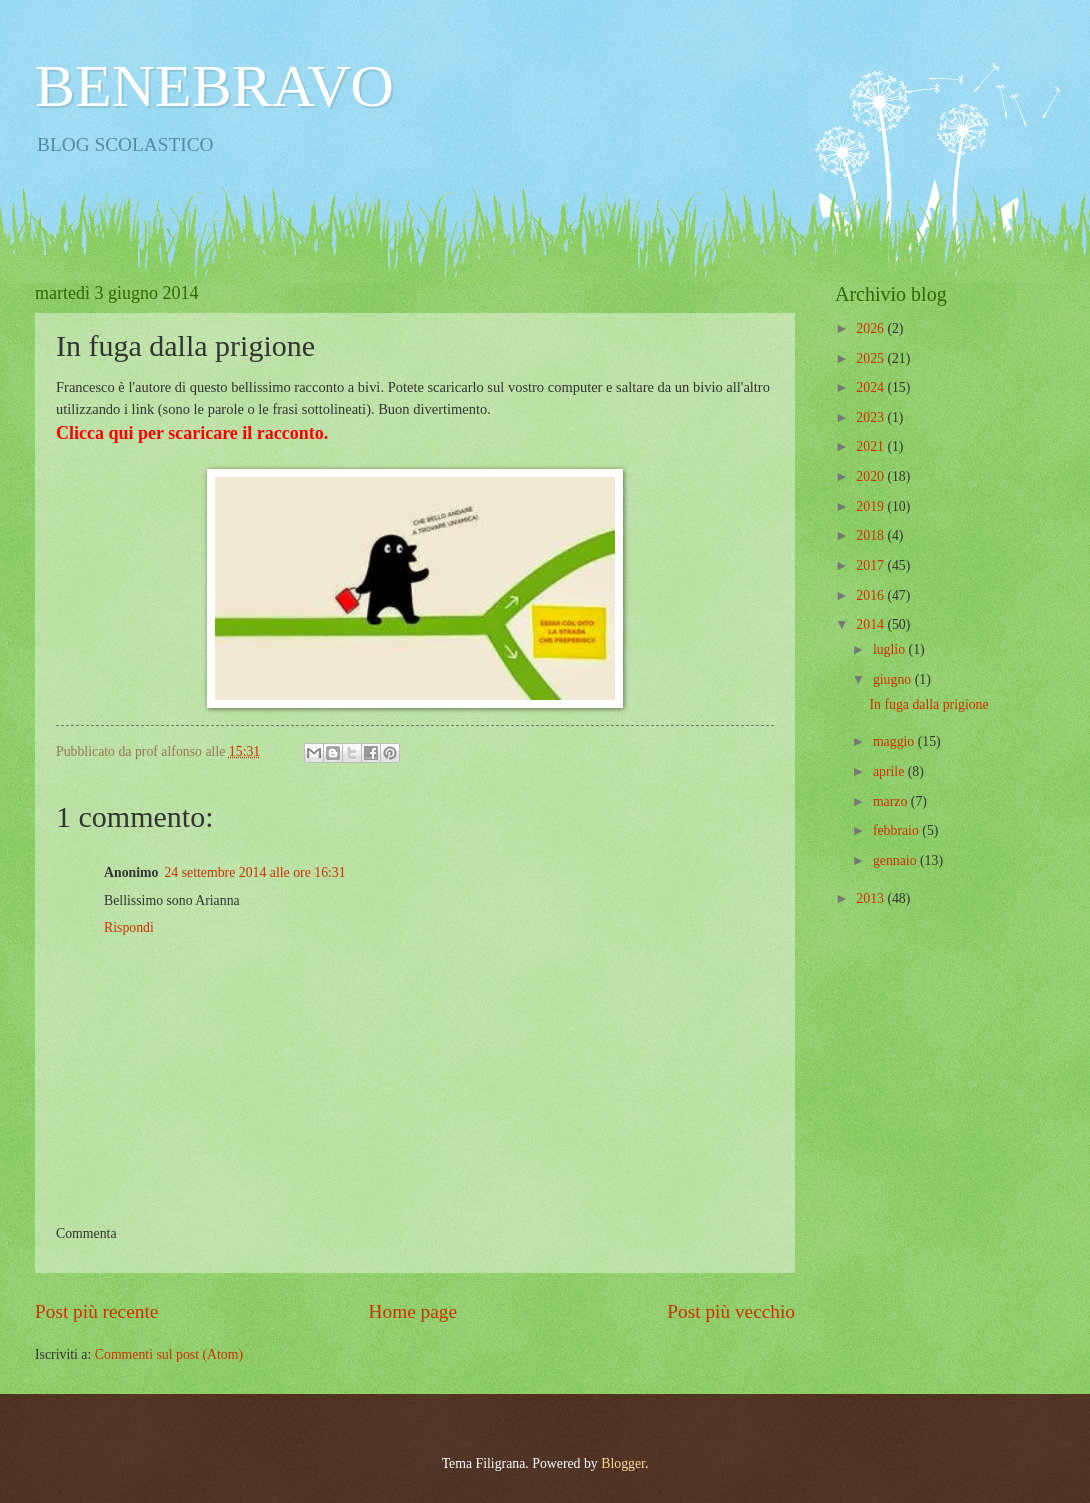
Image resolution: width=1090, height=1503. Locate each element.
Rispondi (129, 927)
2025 (871, 358)
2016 (871, 595)
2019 (871, 506)
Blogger (623, 1463)
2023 (871, 417)
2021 (871, 446)
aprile (890, 771)
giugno (894, 679)
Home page (413, 1311)
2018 (871, 535)
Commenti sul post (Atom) (169, 1354)
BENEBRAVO (214, 86)
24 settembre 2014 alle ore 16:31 (254, 872)
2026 (871, 328)
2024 (871, 387)
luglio (891, 649)
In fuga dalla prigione (928, 704)
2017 (871, 565)
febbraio (897, 830)
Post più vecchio (731, 1311)
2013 (871, 898)
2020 (871, 476)
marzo (892, 801)
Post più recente (96, 1311)
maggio (895, 741)
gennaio (896, 860)
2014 (871, 624)
